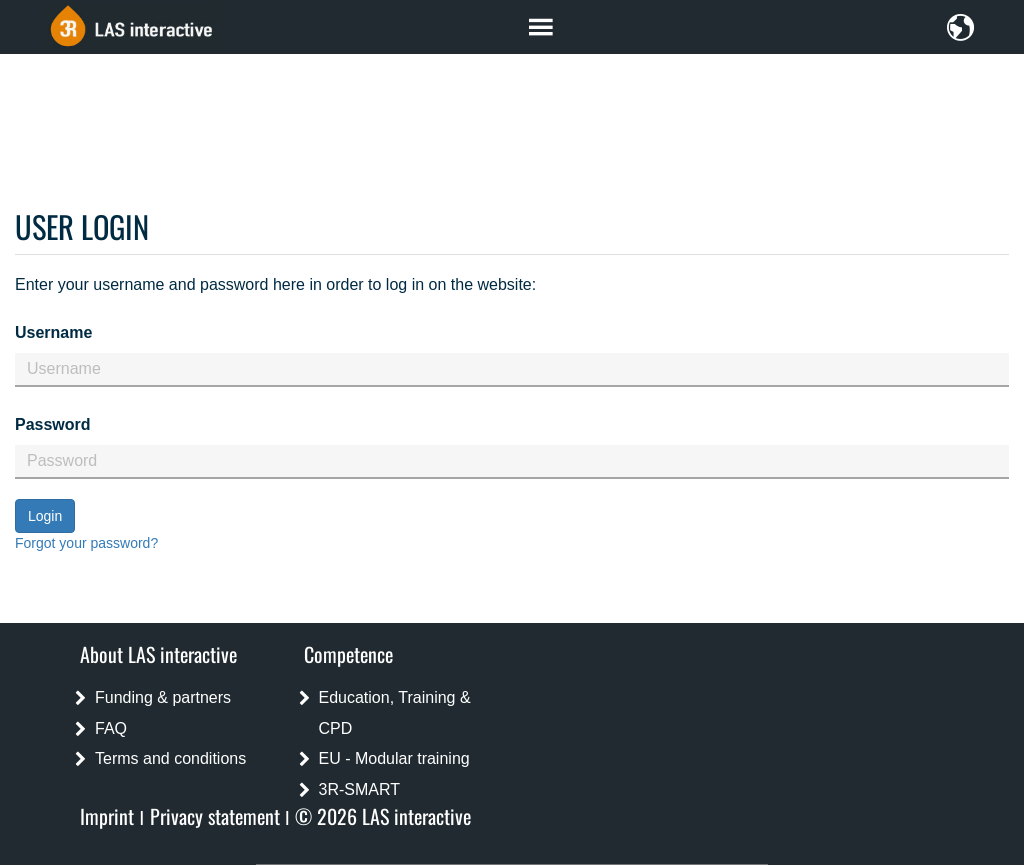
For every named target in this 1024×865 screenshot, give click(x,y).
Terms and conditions (170, 758)
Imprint (107, 816)
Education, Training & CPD (395, 712)
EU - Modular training (394, 758)
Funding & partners (163, 697)
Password (53, 424)
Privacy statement (215, 816)
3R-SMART (360, 789)
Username (53, 332)
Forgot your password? (86, 543)
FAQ (111, 728)
